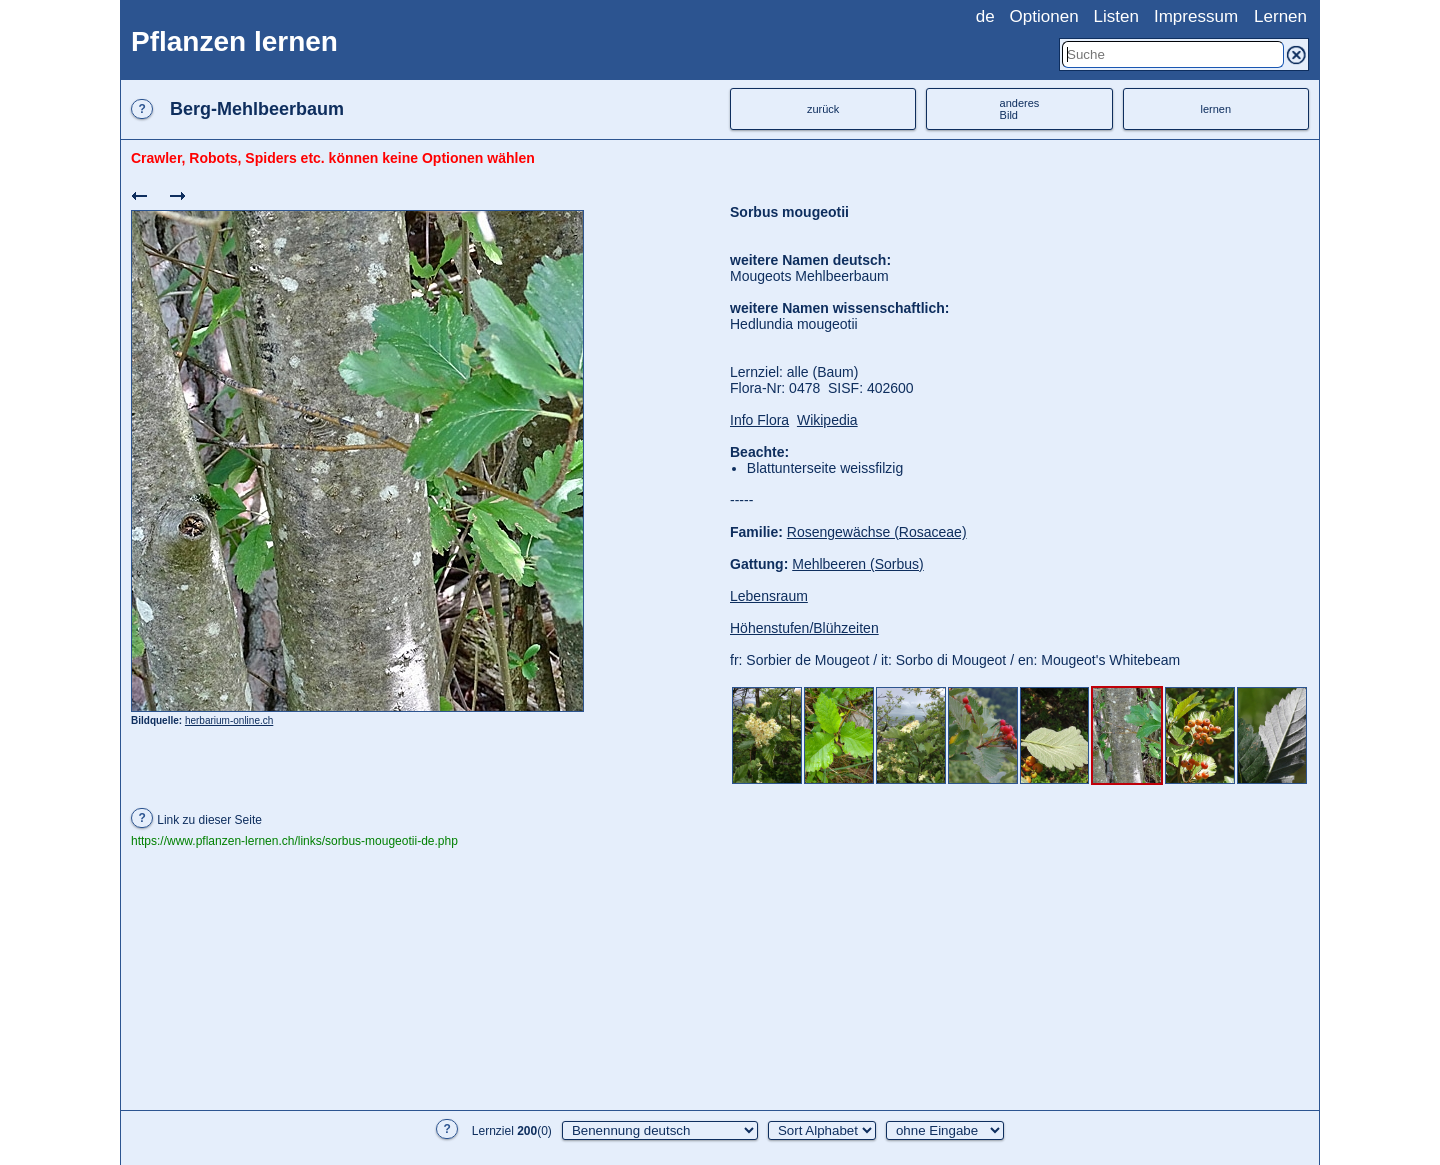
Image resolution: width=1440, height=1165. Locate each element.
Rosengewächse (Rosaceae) (877, 532)
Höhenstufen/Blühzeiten (804, 628)
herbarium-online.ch (229, 720)
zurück (823, 109)
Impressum (1196, 16)
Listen (1116, 16)
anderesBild (1020, 109)
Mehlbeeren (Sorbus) (858, 564)
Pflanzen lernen (234, 41)
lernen (1216, 109)
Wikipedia (827, 420)
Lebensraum (769, 596)
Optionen (1044, 16)
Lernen (1280, 16)
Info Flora (759, 420)
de (985, 16)
